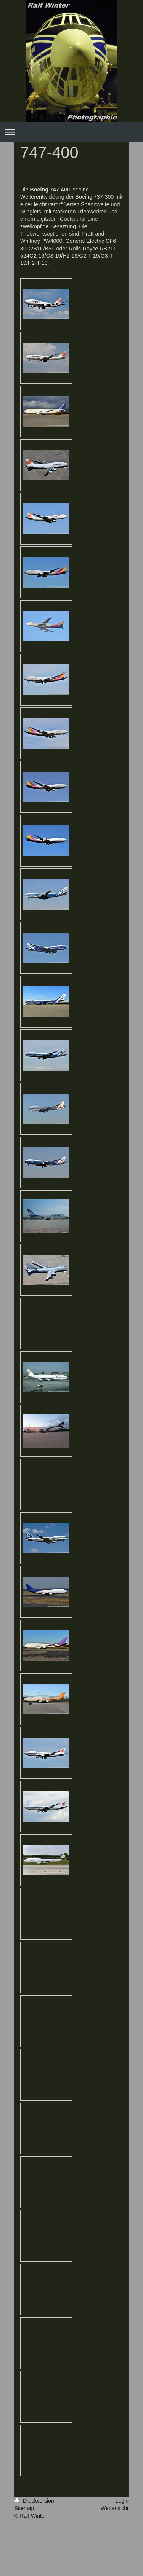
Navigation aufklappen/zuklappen (71, 132)
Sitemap (24, 2508)
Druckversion (34, 2501)
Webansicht (115, 2508)
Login (122, 2501)
